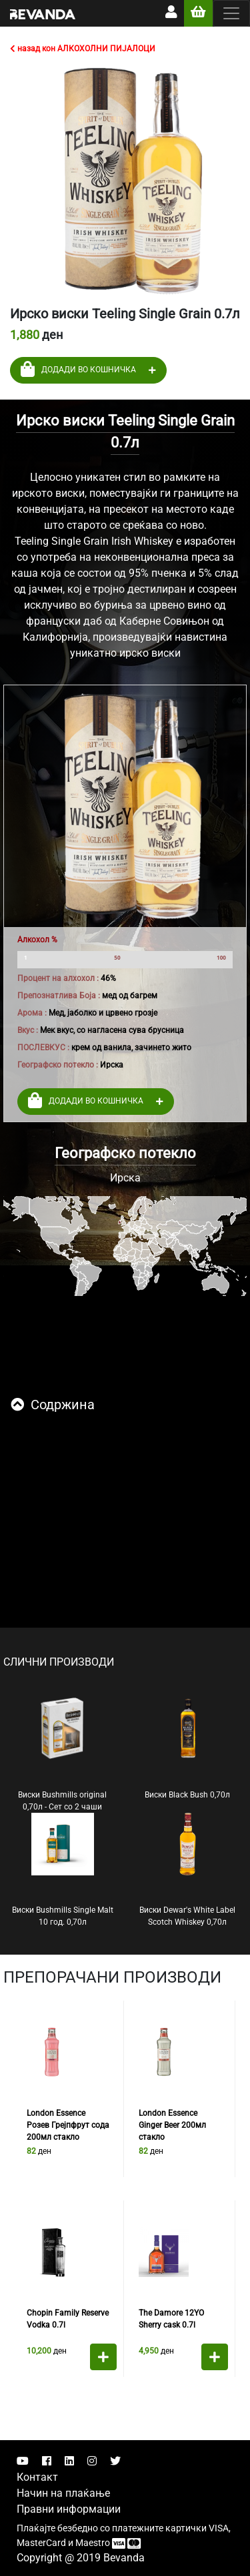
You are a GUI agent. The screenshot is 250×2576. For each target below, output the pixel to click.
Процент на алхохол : (58, 978)
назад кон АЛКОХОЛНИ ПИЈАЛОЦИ (82, 48)
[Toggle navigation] (231, 13)
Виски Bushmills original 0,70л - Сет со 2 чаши (62, 1754)
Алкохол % (37, 939)
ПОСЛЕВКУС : (43, 1047)
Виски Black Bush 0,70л (187, 1748)
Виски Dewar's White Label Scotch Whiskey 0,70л (187, 1870)
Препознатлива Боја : (58, 995)
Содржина (53, 1405)
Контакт (37, 2477)
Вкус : (27, 1030)
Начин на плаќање (63, 2493)
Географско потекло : (57, 1065)
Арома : (32, 1013)
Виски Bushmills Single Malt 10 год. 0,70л (62, 1870)
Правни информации (69, 2509)
